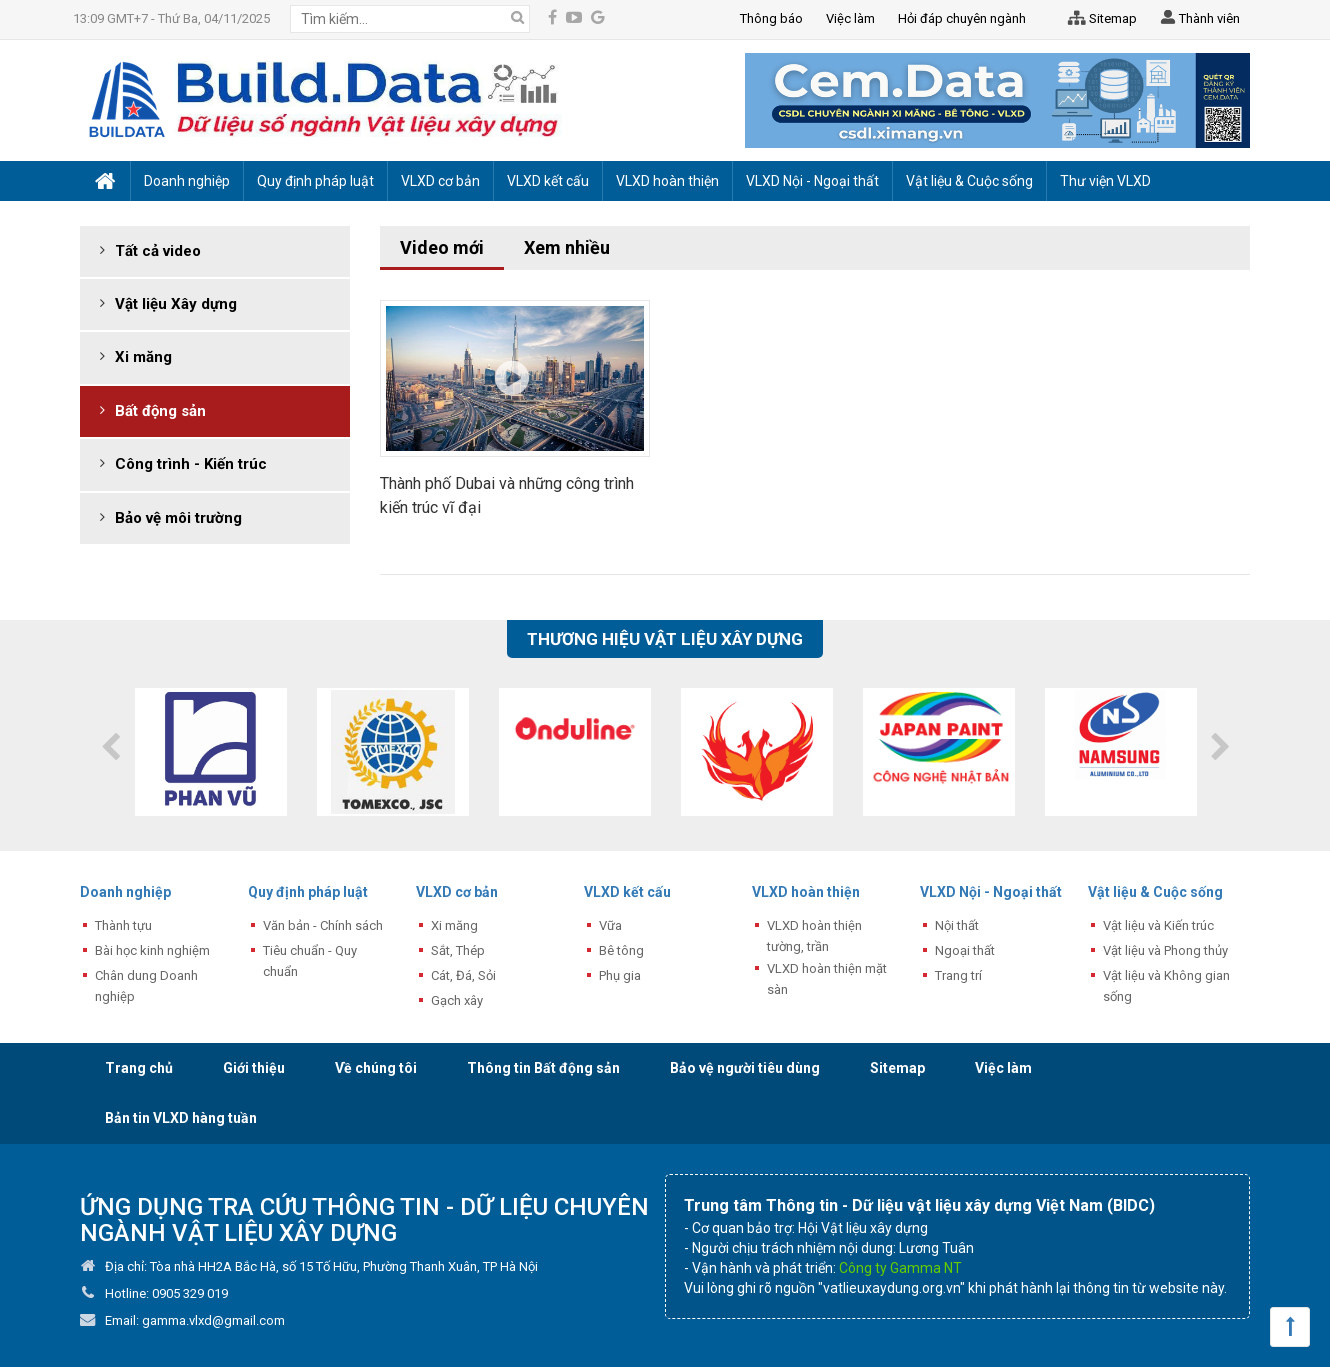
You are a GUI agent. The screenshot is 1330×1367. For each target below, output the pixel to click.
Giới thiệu (254, 1068)
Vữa (610, 925)
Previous (110, 747)
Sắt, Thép (458, 950)
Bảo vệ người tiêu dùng (745, 1068)
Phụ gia (620, 975)
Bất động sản (160, 411)
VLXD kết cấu (627, 892)
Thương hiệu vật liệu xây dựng (665, 639)
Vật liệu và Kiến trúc (1158, 925)
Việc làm (1003, 1068)
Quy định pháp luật (308, 892)
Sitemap (1099, 19)
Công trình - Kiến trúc (191, 464)
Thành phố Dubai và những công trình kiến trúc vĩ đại (507, 495)
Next (1220, 747)
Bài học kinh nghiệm (152, 950)
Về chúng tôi (376, 1068)
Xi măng (143, 357)
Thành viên (1198, 20)
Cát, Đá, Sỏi (463, 975)
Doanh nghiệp (125, 892)
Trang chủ (139, 1068)
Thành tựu (123, 925)
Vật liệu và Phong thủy (1165, 950)
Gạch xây (457, 1000)
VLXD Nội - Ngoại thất (991, 892)
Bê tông (621, 950)
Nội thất (957, 925)
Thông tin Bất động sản (543, 1068)
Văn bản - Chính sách (323, 925)
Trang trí (958, 975)
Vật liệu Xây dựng (176, 304)
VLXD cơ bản (457, 892)
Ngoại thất (965, 950)
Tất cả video (158, 251)
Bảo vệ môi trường (178, 518)
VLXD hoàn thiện (806, 892)
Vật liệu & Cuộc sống (1155, 892)
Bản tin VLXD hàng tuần (181, 1118)
